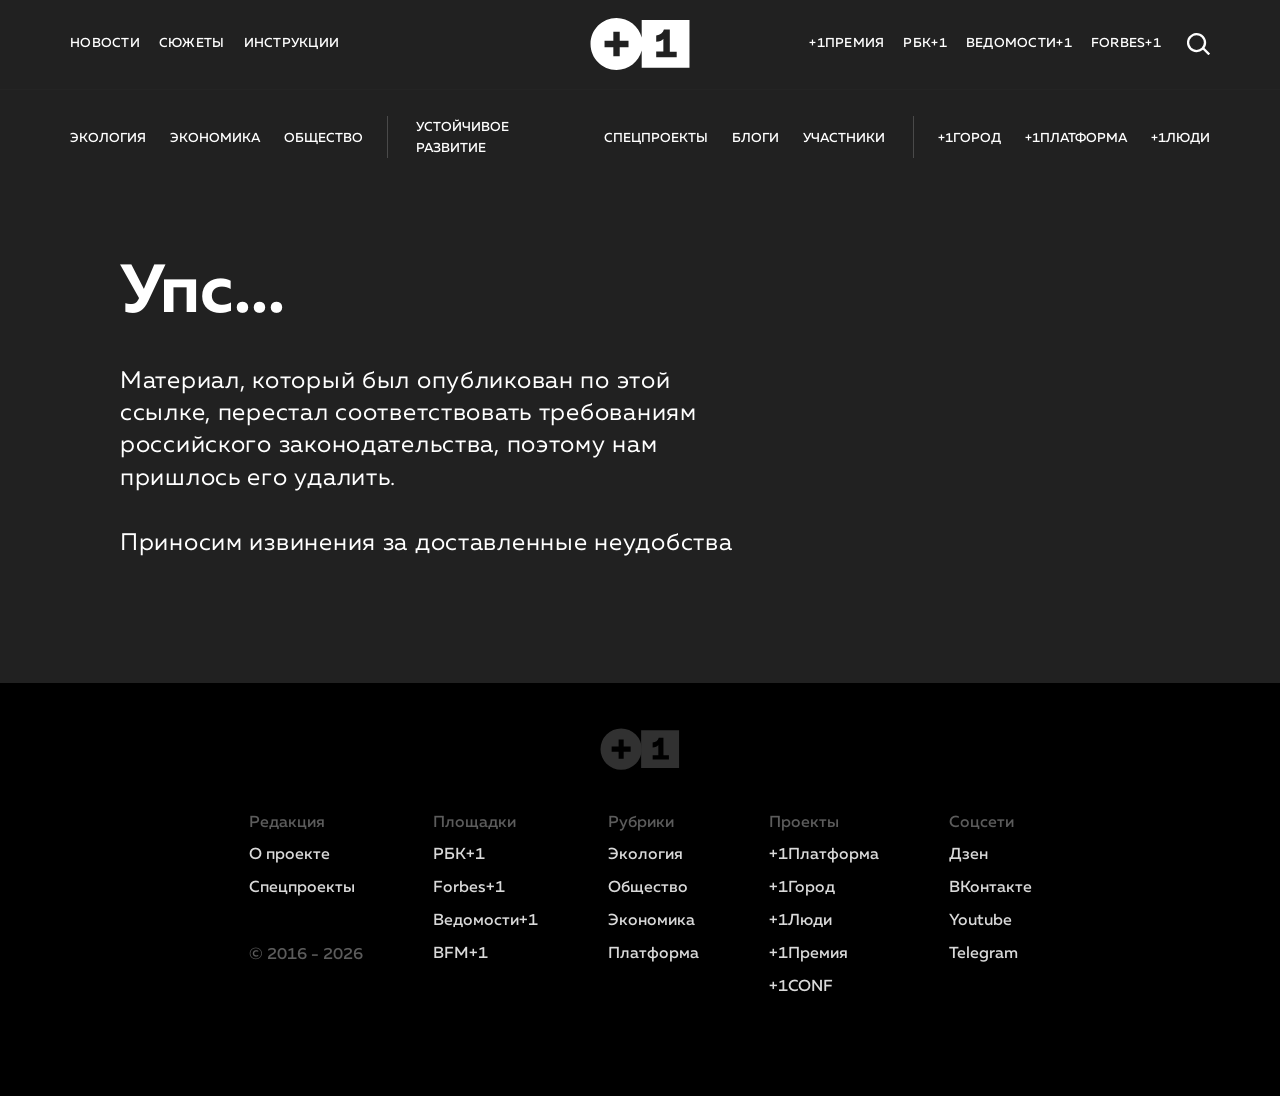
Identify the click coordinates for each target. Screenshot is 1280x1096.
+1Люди (800, 921)
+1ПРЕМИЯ (846, 43)
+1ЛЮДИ (1180, 138)
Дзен (968, 855)
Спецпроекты (302, 888)
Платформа (653, 954)
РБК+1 (924, 43)
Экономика (651, 921)
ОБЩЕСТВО (323, 138)
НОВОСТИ (105, 43)
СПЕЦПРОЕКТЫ (656, 138)
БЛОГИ (755, 138)
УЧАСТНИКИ (844, 138)
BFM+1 (460, 954)
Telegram (983, 954)
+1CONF (801, 987)
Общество (648, 888)
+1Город (802, 888)
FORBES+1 (1126, 43)
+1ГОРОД (969, 138)
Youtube (980, 921)
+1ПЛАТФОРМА (1076, 138)
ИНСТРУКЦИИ (292, 43)
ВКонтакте (990, 888)
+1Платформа (824, 855)
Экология (645, 855)
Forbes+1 (469, 888)
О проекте (289, 855)
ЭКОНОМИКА (215, 138)
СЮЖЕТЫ (192, 43)
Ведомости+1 (485, 921)
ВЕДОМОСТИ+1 (1019, 43)
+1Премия (808, 954)
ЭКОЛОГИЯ (108, 138)
